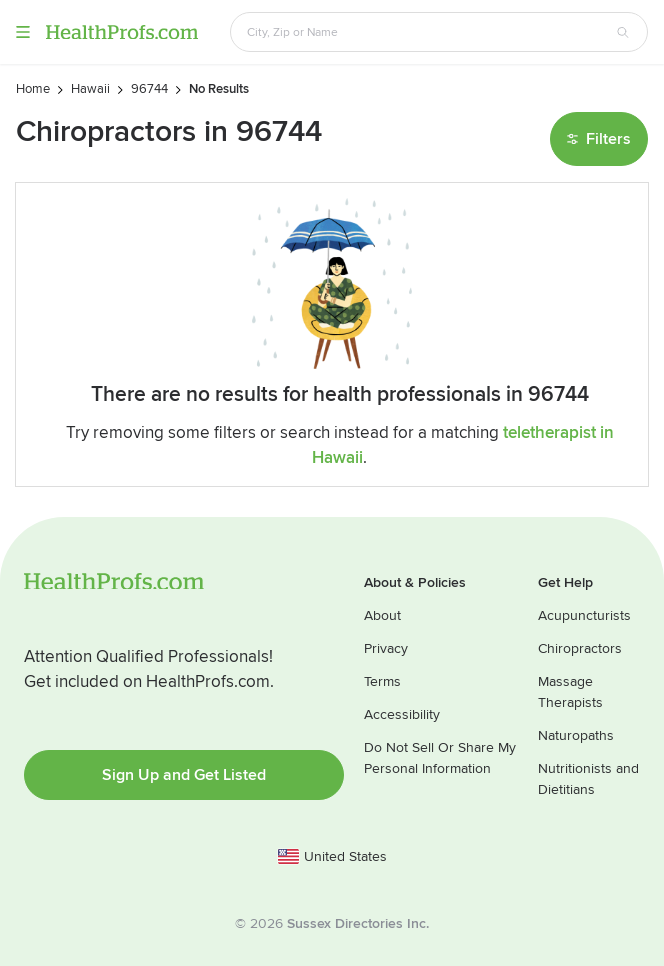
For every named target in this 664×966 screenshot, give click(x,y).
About (382, 615)
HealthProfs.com (122, 32)
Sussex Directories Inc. (358, 923)
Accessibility (402, 714)
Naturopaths (576, 735)
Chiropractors (580, 648)
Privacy (386, 648)
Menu (23, 32)
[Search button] (623, 32)
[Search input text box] (427, 32)
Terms (382, 681)
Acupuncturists (584, 615)
